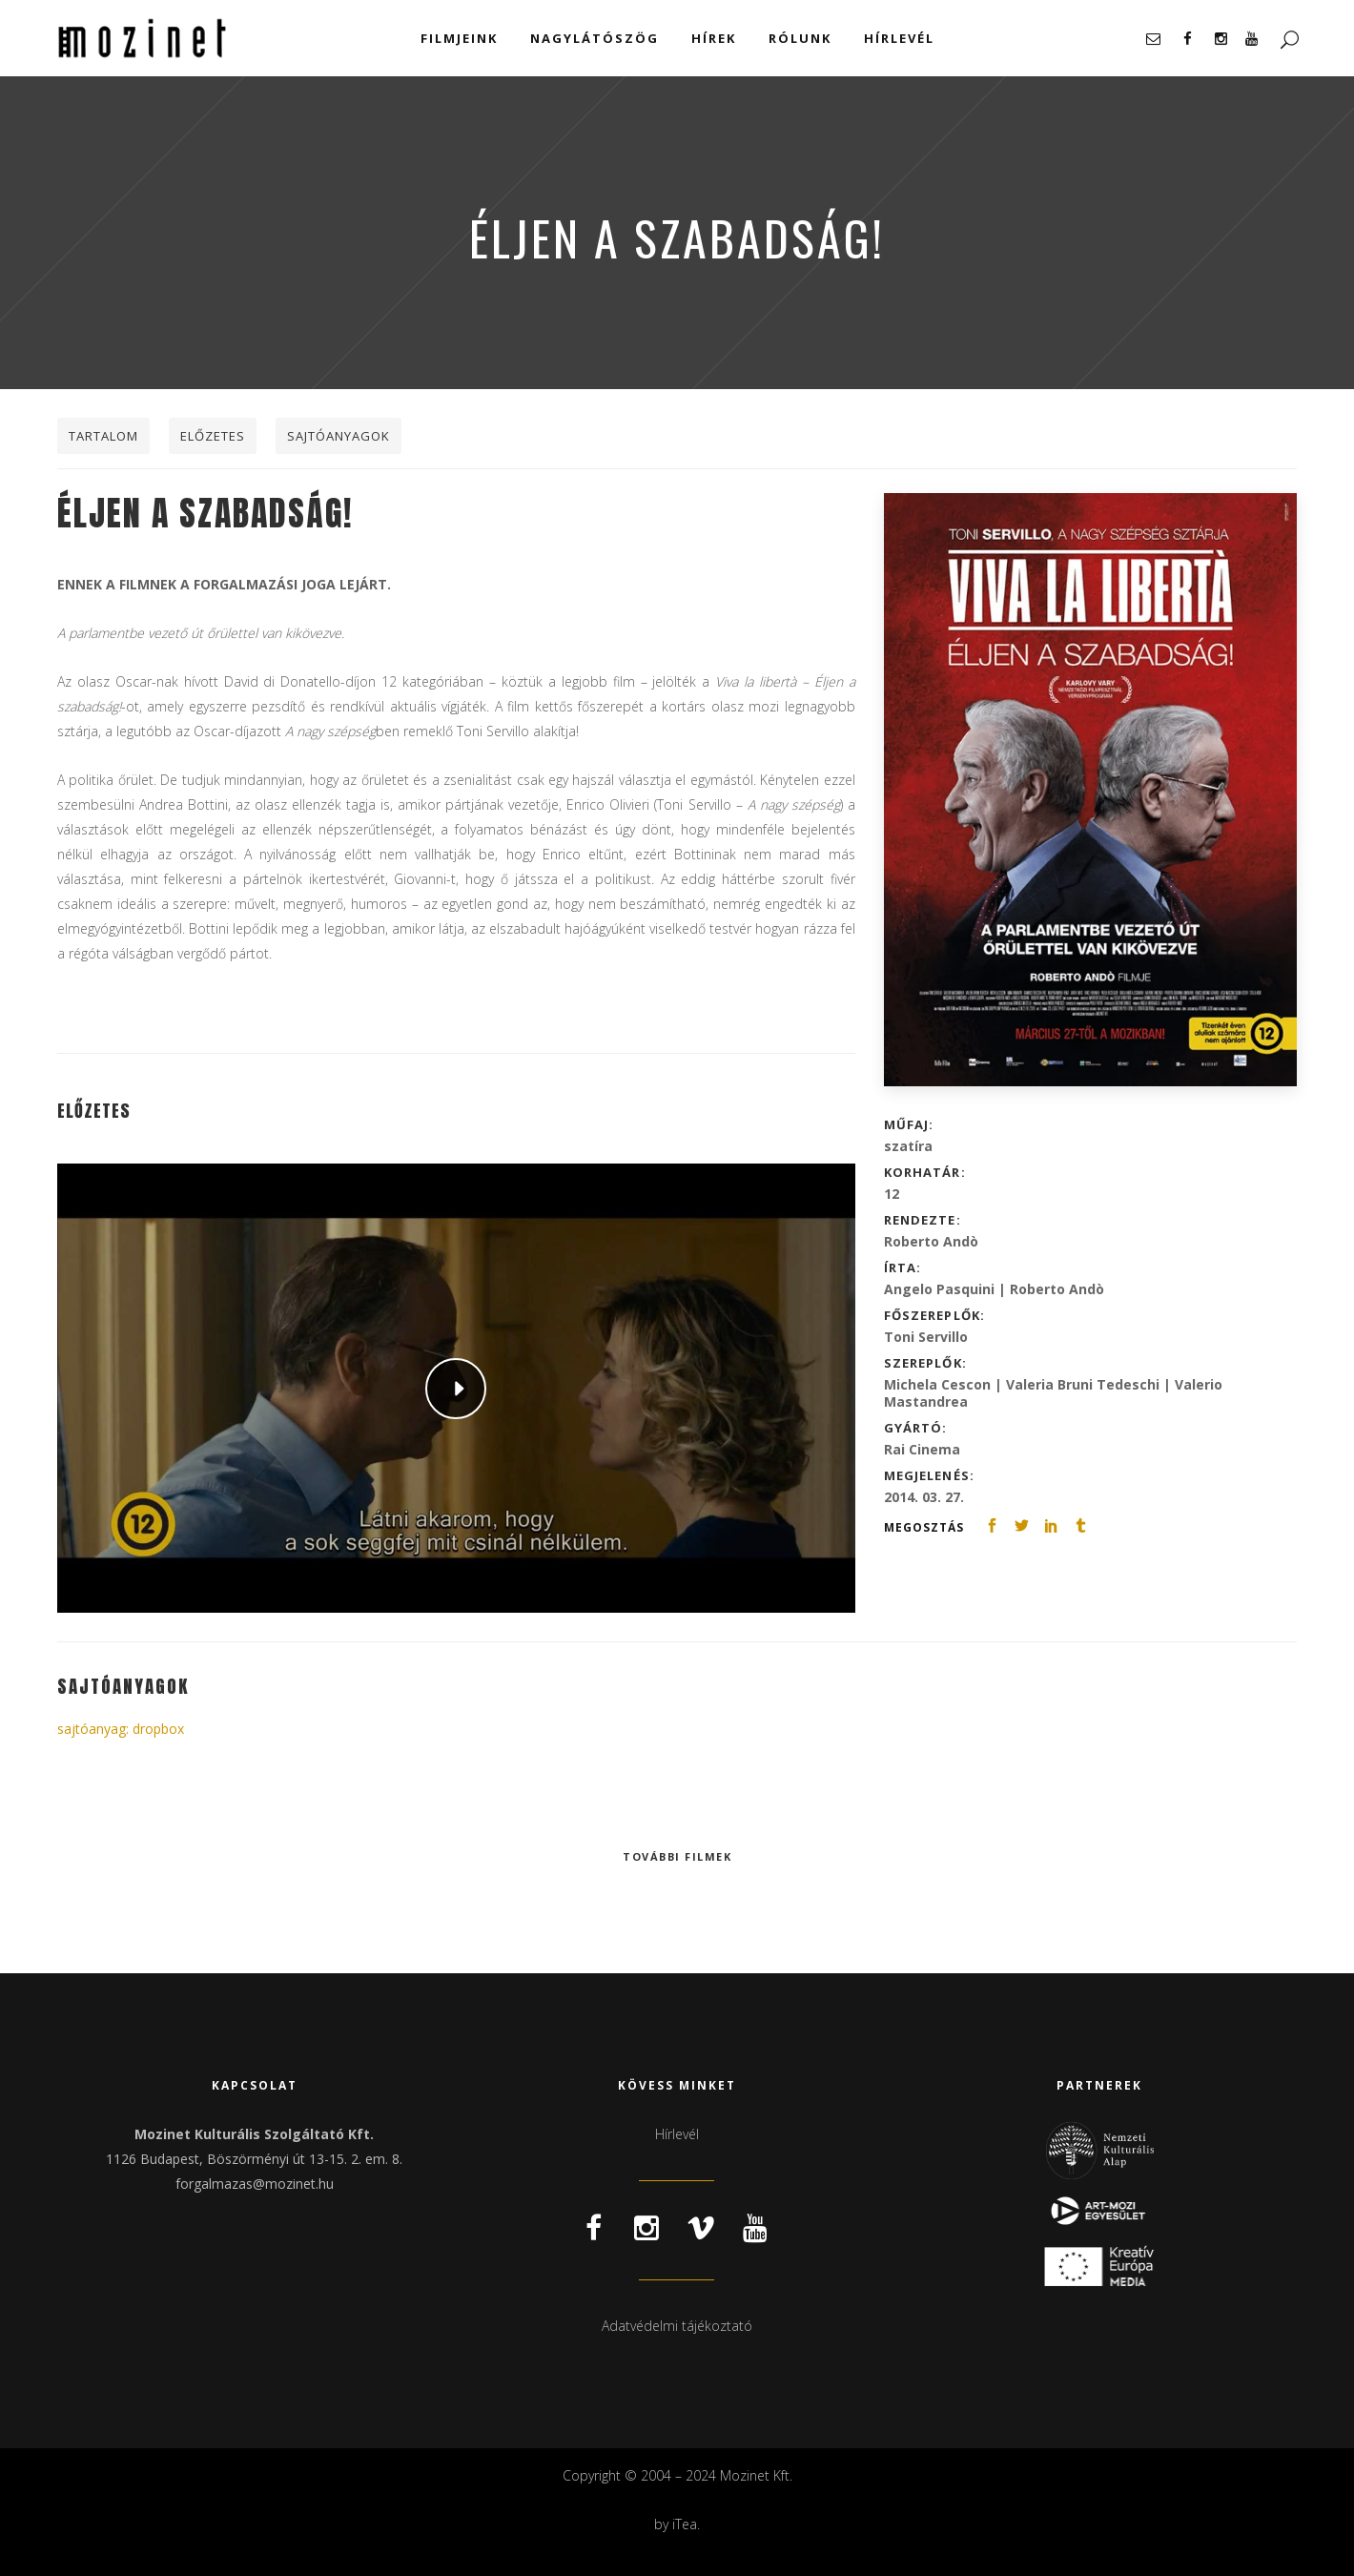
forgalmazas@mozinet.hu (254, 2183)
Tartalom (103, 435)
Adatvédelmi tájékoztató (677, 2326)
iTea (684, 2524)
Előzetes (212, 435)
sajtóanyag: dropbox (120, 1729)
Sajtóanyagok (338, 435)
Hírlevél (677, 2134)
